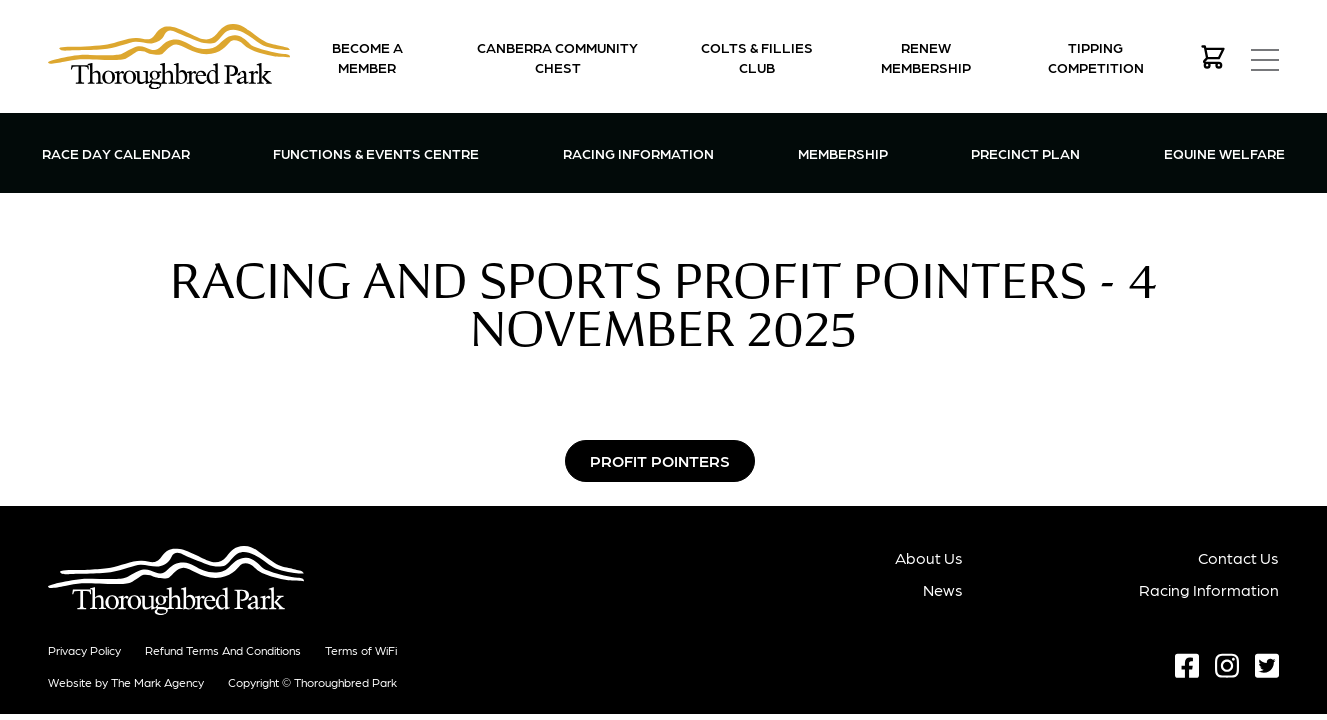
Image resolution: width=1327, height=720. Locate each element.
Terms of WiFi (361, 650)
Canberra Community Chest (557, 57)
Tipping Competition (1096, 57)
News (943, 589)
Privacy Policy (84, 650)
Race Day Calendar (116, 153)
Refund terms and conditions (223, 650)
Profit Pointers (660, 460)
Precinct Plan (1025, 153)
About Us (929, 557)
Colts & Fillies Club (757, 57)
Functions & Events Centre (376, 151)
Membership (843, 151)
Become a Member (367, 57)
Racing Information (638, 151)
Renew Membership (926, 57)
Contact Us (1238, 557)
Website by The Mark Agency (126, 682)
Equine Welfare (1224, 153)
